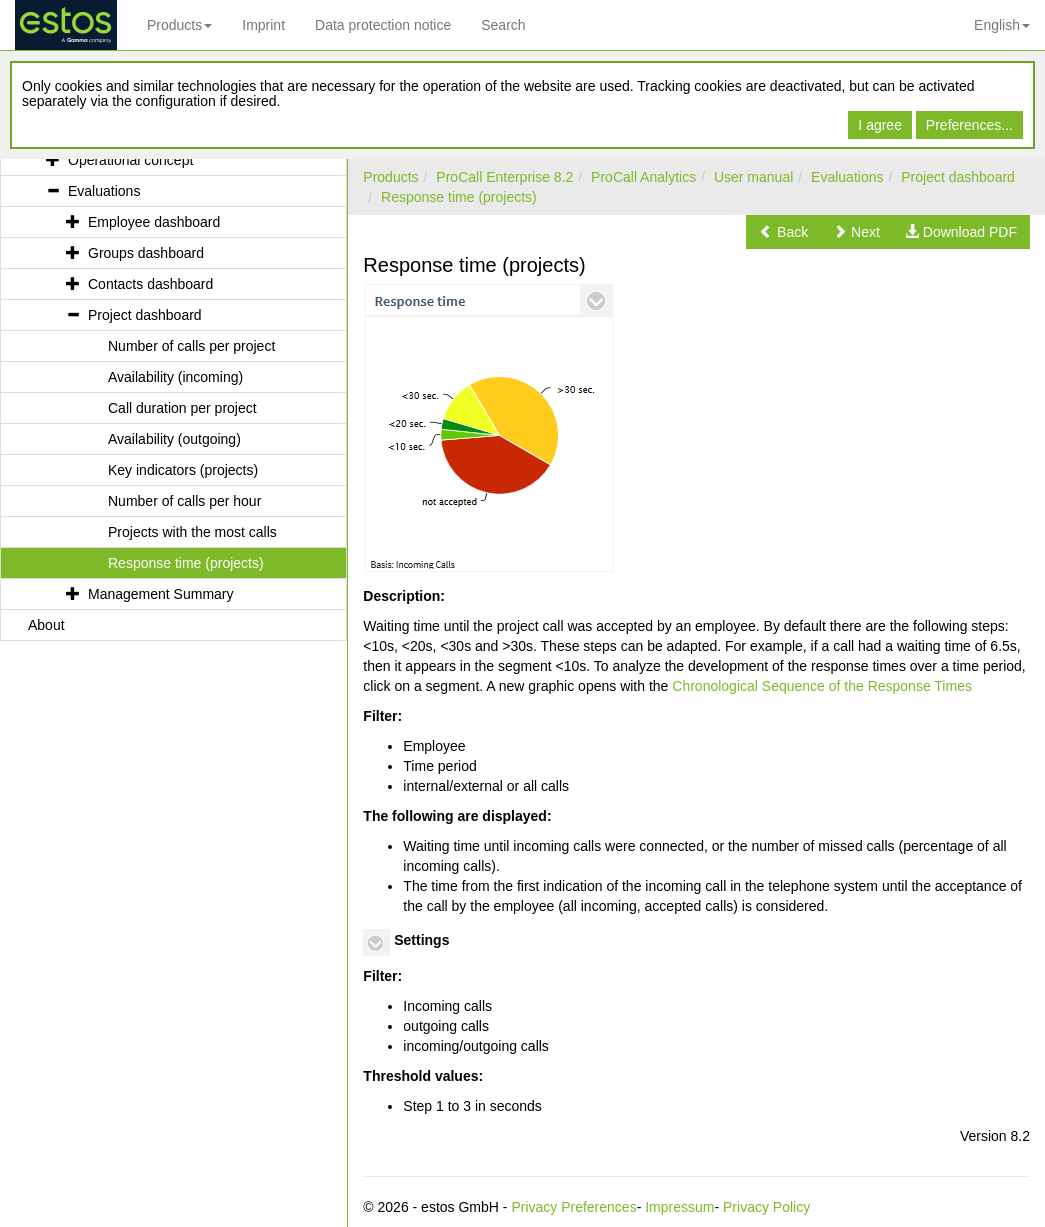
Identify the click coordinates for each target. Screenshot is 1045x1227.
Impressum (679, 1207)
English (1002, 25)
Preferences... (969, 125)
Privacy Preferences (573, 1207)
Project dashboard (958, 177)
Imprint (263, 25)
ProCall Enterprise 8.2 (504, 177)
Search (503, 25)
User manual (753, 177)
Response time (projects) (459, 197)
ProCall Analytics (643, 177)
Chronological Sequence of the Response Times (822, 686)
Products (179, 25)
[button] (783, 232)
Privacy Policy (766, 1207)
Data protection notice (383, 25)
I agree (880, 125)
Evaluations (847, 177)
